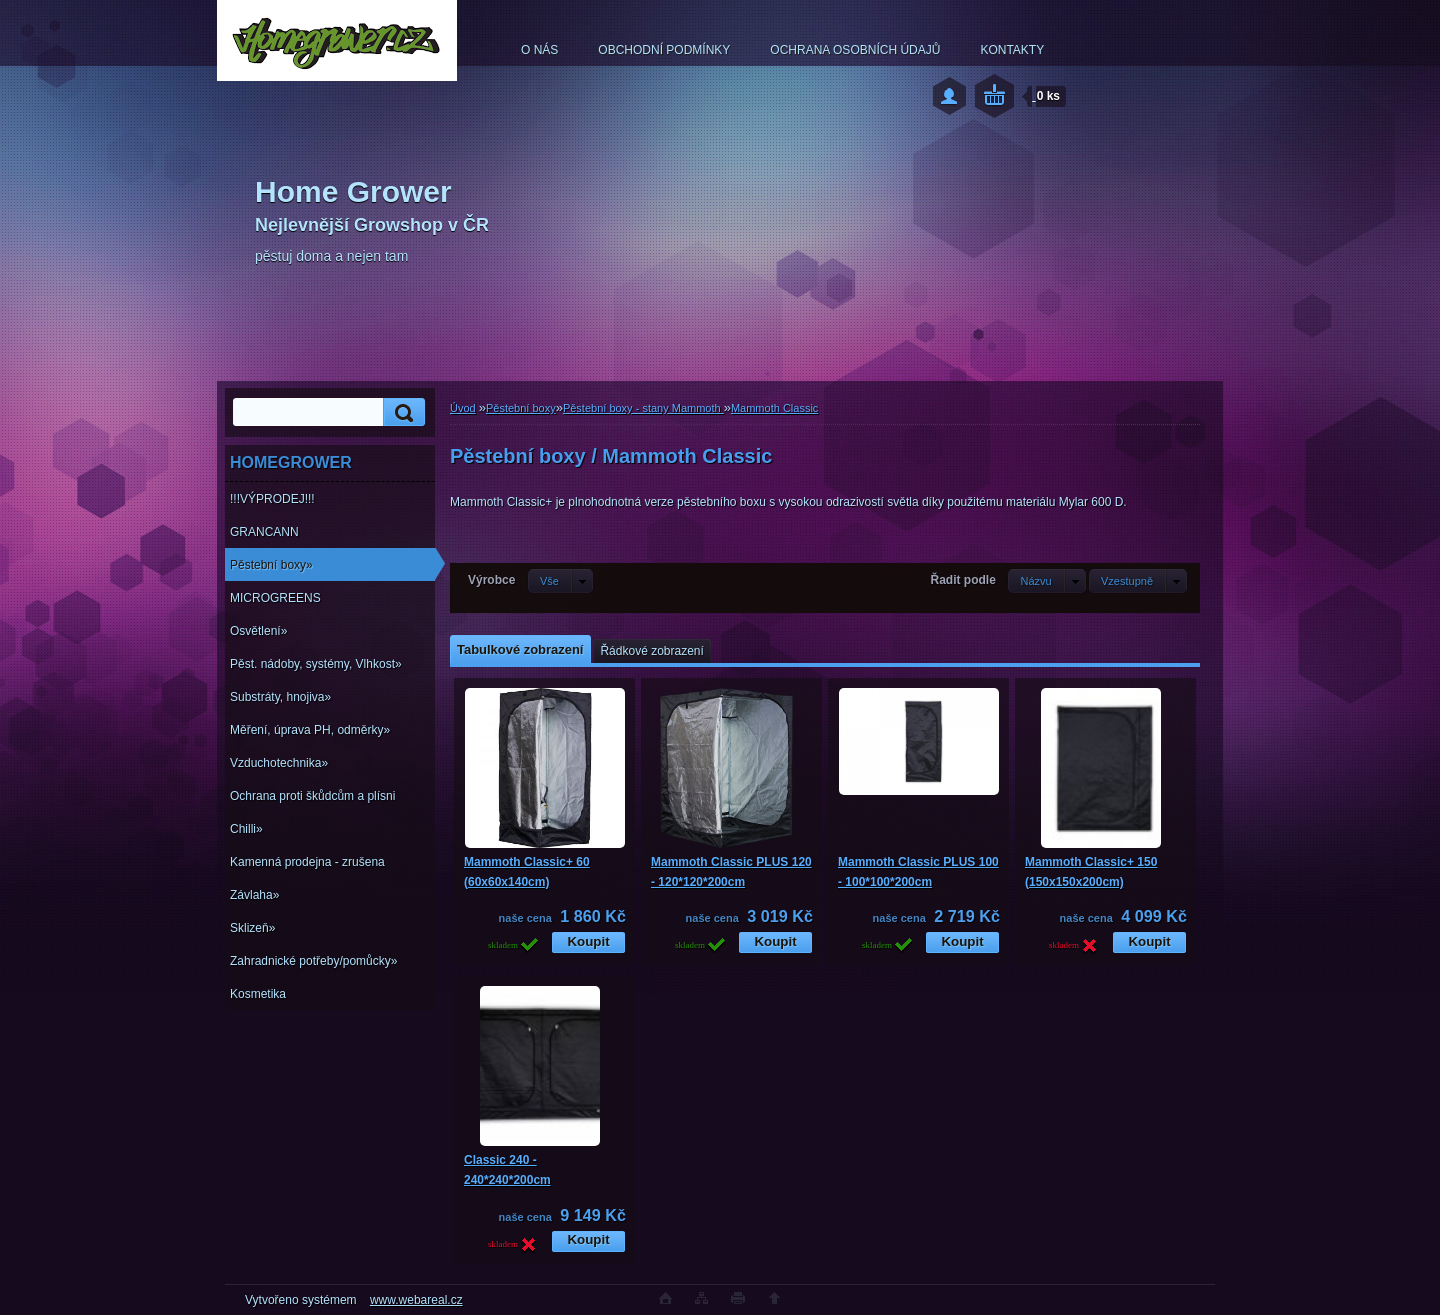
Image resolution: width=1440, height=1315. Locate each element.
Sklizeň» (252, 928)
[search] (401, 412)
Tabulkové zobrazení (520, 649)
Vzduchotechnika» (279, 763)
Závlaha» (254, 895)
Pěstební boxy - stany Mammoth (643, 408)
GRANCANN (264, 532)
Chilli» (246, 829)
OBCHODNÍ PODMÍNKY (664, 50)
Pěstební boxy (521, 408)
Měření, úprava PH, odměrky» (310, 730)
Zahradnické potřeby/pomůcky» (313, 961)
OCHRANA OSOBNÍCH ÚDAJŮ (855, 50)
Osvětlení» (258, 631)
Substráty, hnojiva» (280, 697)
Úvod (463, 408)
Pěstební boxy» (271, 565)
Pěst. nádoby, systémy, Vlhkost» (316, 664)
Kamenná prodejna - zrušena (307, 862)
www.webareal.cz (416, 1300)
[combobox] (1046, 581)
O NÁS (539, 50)
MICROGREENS (275, 598)
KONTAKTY (1012, 50)
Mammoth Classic (774, 408)
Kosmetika (258, 994)
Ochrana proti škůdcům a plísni (312, 796)
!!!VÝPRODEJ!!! (272, 499)
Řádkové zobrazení (651, 651)
